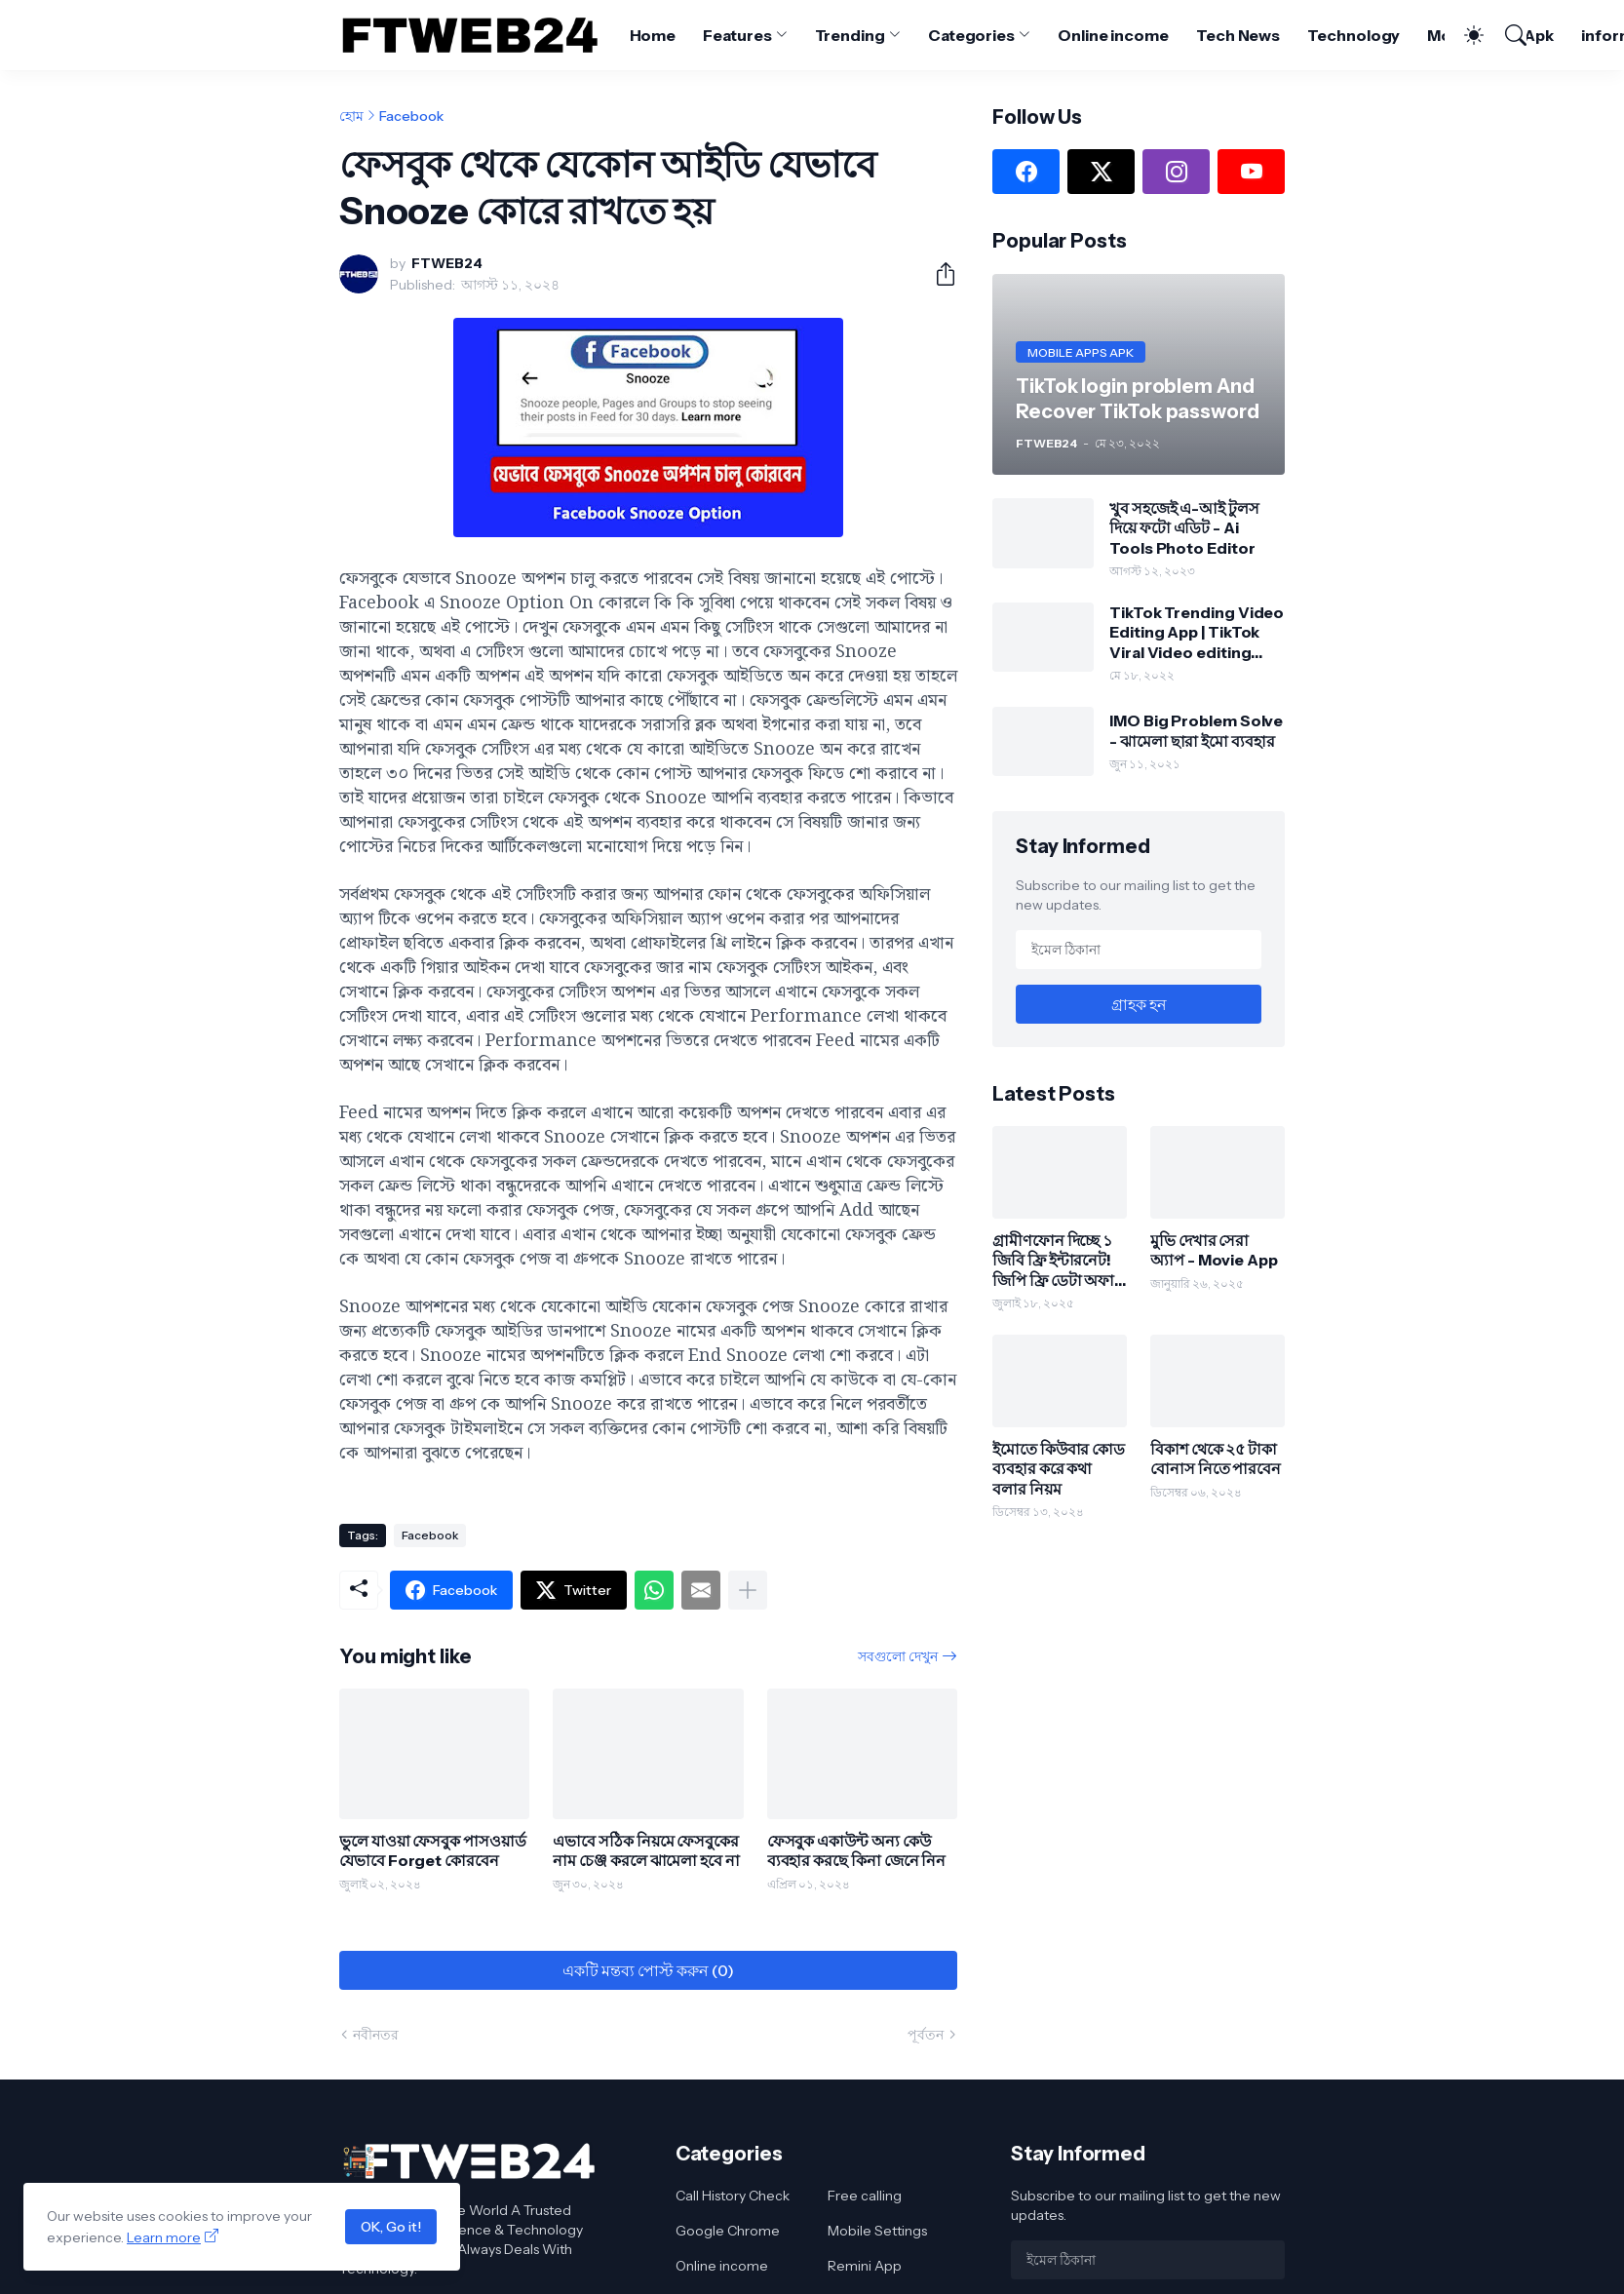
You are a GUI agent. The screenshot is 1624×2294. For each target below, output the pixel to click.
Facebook (411, 116)
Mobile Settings (877, 2230)
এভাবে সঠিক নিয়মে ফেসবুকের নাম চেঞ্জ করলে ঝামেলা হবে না (646, 1850)
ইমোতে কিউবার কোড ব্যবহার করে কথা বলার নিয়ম (1058, 1468)
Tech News (1238, 35)
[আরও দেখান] (747, 1590)
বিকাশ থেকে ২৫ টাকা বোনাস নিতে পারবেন (1215, 1458)
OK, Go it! (391, 2227)
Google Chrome (728, 2230)
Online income (1113, 35)
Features (737, 35)
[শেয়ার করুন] (937, 273)
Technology (1353, 35)
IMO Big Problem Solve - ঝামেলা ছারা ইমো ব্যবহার (1196, 730)
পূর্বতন (926, 2034)
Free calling (865, 2195)
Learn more (164, 2237)
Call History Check (733, 2195)
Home (653, 35)
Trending (850, 35)
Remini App (865, 2266)
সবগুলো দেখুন (898, 1656)
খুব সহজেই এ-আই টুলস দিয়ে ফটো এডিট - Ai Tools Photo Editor (1184, 528)
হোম (351, 116)
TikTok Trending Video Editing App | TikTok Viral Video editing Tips (1196, 632)
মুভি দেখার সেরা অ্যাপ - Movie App (1214, 1249)
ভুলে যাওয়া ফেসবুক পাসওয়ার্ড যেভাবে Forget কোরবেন (432, 1850)
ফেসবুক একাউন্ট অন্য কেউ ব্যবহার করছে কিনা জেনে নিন (857, 1850)
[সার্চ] (1507, 35)
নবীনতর (376, 2034)
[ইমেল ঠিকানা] (1138, 949)
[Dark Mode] (1464, 35)
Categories (971, 35)
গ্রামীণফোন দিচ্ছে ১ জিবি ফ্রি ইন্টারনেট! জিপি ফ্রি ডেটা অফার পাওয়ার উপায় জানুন (1057, 1260)
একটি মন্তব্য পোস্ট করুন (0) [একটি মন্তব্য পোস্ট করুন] (648, 1970)
